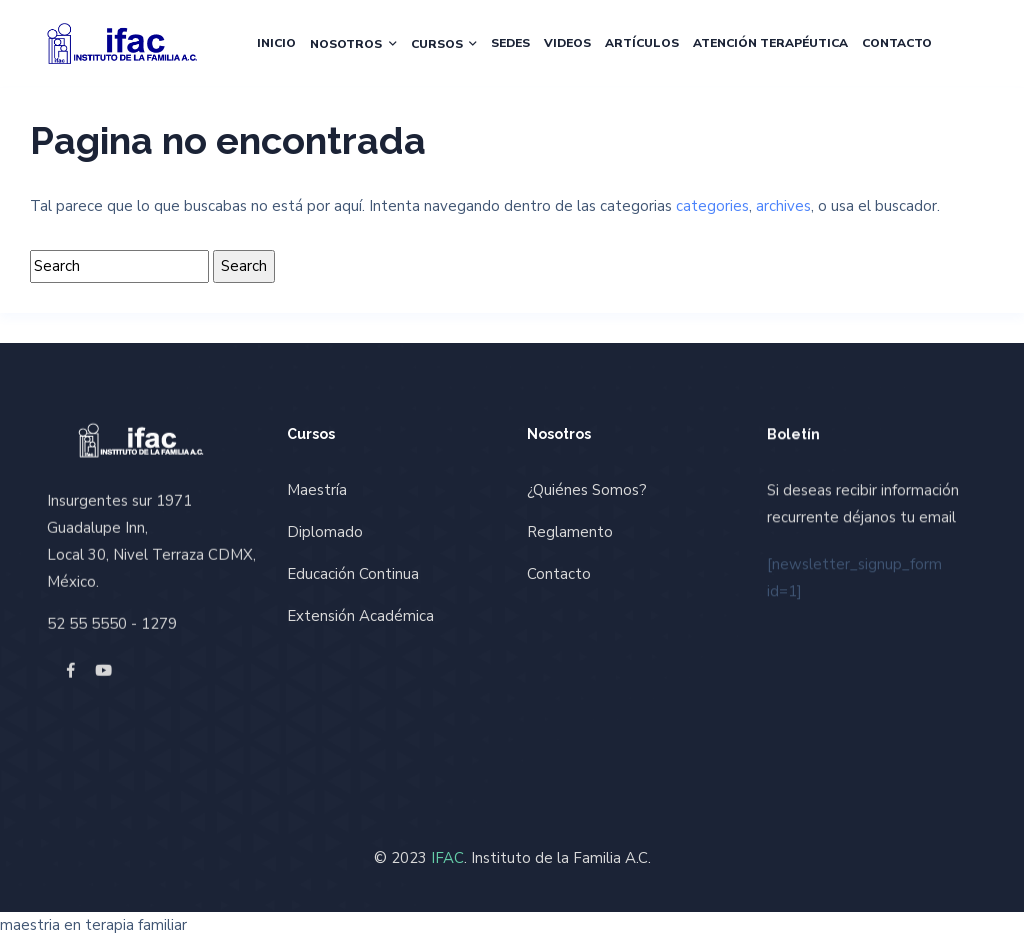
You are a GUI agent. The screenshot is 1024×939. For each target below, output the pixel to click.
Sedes (510, 43)
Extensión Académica (360, 616)
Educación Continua (353, 574)
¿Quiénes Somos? (587, 490)
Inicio (276, 43)
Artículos (642, 43)
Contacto (897, 43)
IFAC (447, 858)
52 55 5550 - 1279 (112, 623)
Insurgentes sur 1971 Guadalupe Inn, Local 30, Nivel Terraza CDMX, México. (151, 540)
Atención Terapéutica (770, 43)
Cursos (437, 44)
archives (783, 206)
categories (712, 206)
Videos (567, 43)
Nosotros (346, 44)
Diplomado (325, 532)
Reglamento (570, 532)
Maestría (317, 490)
